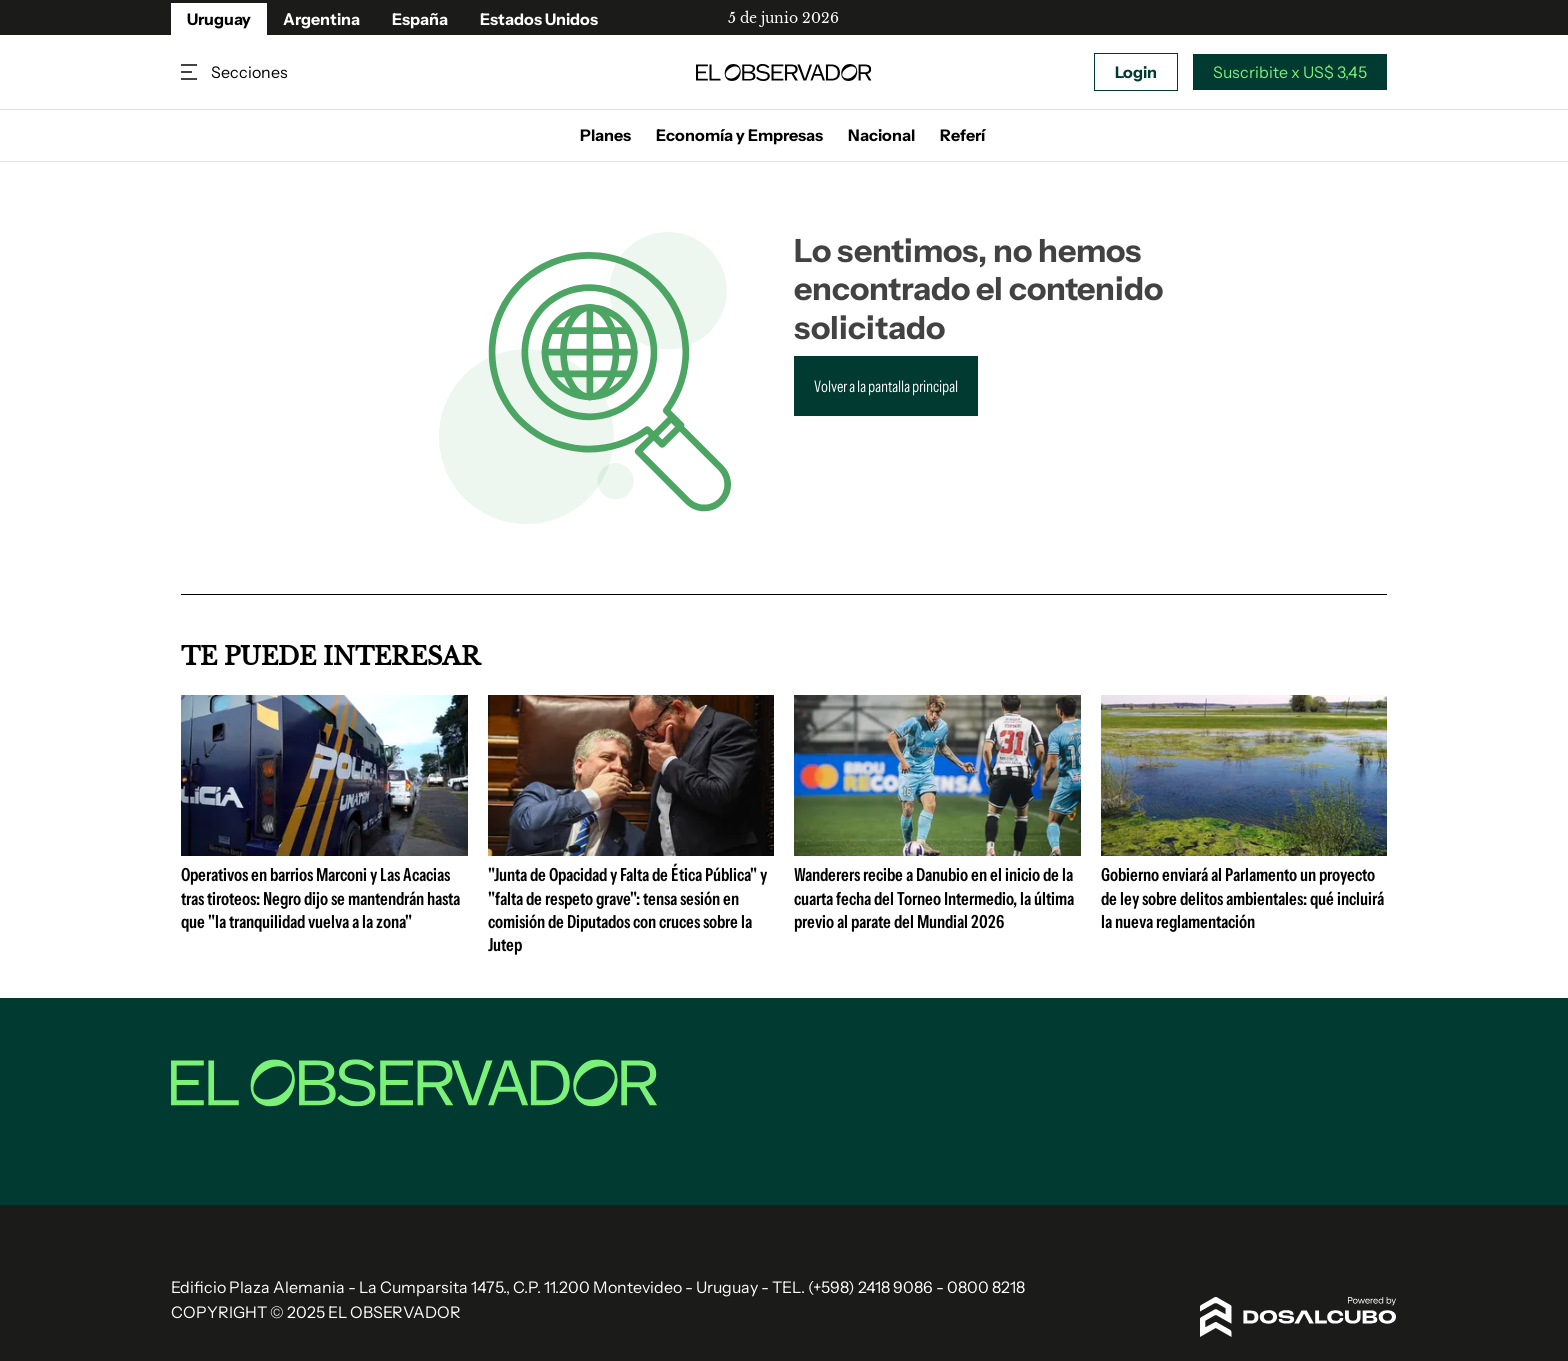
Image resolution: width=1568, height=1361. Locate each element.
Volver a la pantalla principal (886, 386)
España (420, 19)
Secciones (191, 72)
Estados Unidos (539, 19)
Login (1136, 72)
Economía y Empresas (739, 135)
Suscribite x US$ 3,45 (1290, 72)
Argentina (321, 19)
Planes (605, 135)
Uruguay (219, 19)
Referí (962, 135)
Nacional (881, 135)
